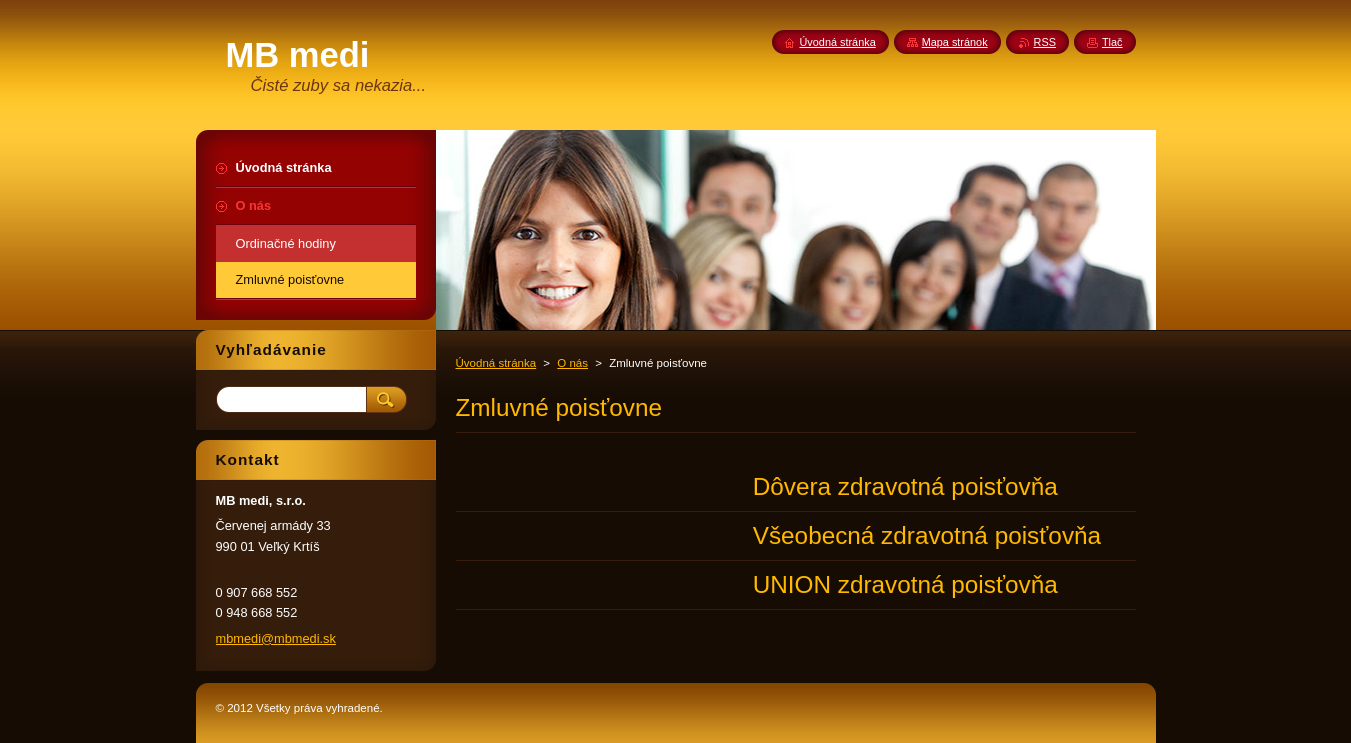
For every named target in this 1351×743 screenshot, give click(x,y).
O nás (572, 363)
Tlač (1112, 42)
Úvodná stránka (496, 363)
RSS (1045, 42)
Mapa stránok (955, 42)
